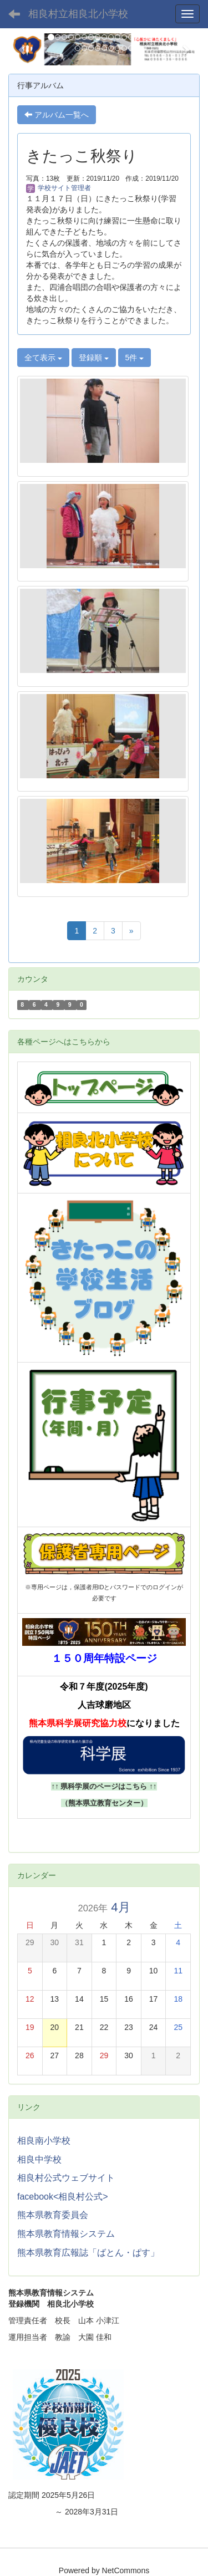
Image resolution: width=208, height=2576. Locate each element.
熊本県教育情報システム (66, 2233)
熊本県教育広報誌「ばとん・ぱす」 (88, 2252)
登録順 (94, 357)
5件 (134, 357)
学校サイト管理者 (58, 188)
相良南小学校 (43, 2140)
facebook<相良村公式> (62, 2196)
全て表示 (43, 357)
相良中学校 (39, 2159)
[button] (22, 49)
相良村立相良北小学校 (78, 13)
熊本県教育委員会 (52, 2215)
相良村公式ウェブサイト (66, 2177)
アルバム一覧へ (56, 114)
